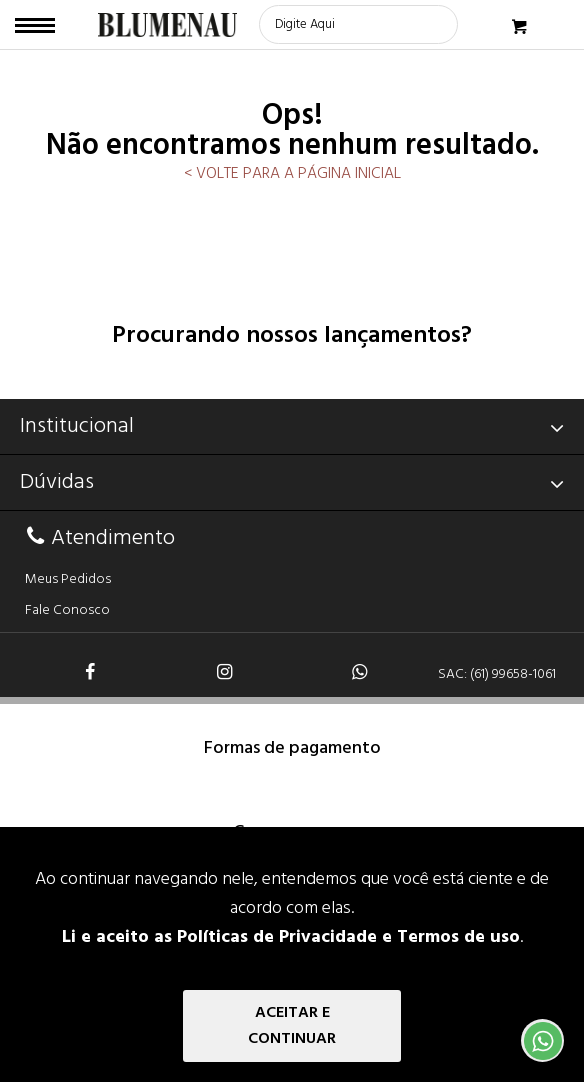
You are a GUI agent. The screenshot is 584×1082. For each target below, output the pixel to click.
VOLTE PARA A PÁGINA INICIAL (296, 174)
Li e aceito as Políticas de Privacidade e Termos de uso (291, 937)
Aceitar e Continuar (292, 1026)
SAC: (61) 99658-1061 (497, 674)
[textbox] (358, 24)
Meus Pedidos (68, 579)
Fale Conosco (67, 610)
